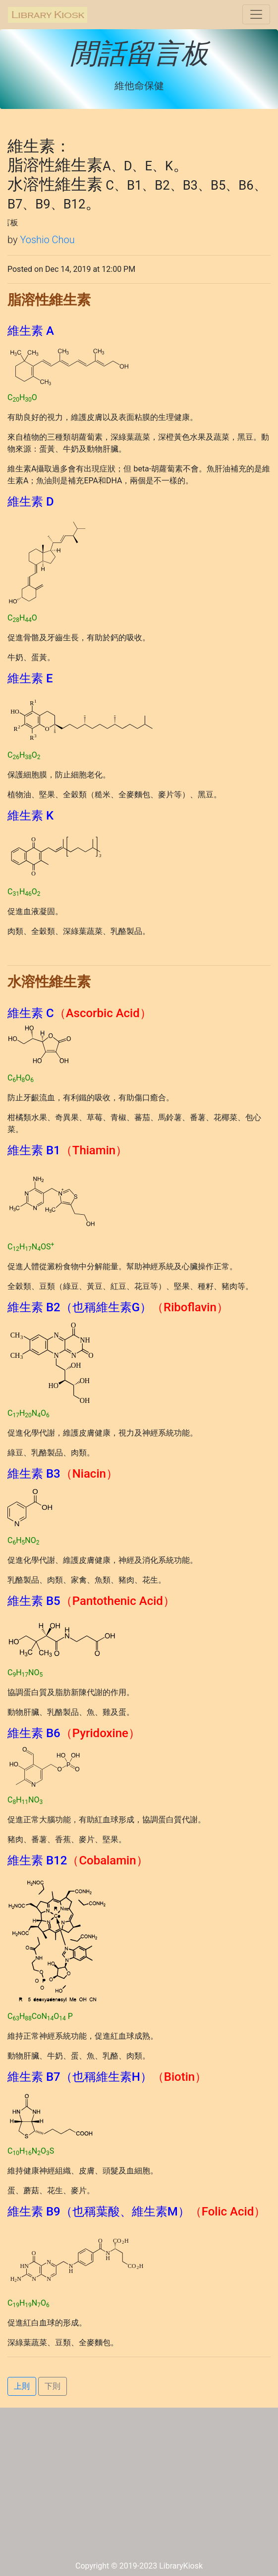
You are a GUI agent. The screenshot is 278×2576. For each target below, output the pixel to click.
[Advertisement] (139, 2486)
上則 (22, 2386)
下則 (52, 2386)
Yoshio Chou (47, 240)
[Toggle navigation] (256, 14)
